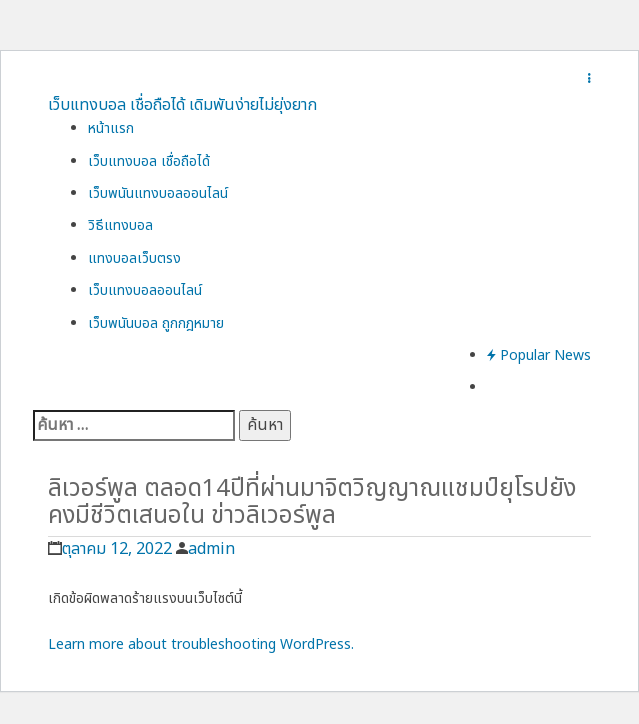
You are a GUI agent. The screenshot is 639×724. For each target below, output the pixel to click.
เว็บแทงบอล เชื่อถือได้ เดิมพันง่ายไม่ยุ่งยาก (182, 105)
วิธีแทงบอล (120, 225)
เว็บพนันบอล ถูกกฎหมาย (156, 323)
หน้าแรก (111, 128)
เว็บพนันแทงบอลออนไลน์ (158, 193)
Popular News (539, 355)
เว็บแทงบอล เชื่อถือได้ (149, 161)
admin (211, 549)
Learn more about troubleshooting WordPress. (201, 644)
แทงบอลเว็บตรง (134, 258)
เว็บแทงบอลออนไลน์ (145, 290)
